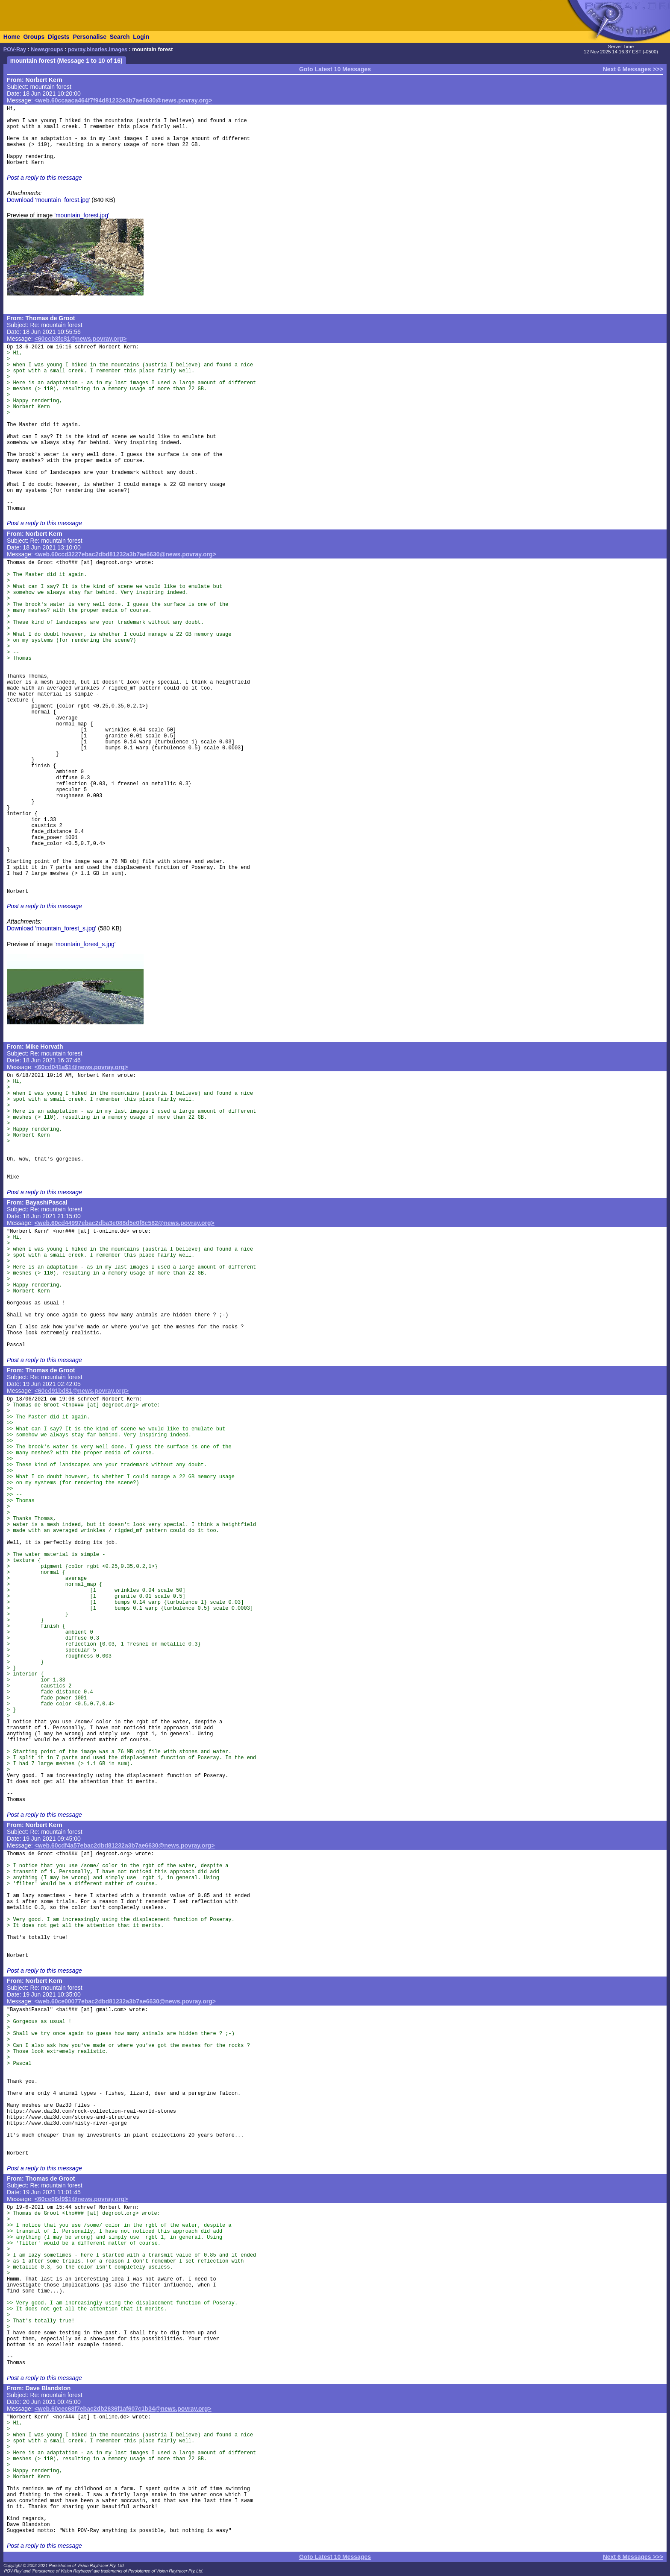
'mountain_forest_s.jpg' (84, 944)
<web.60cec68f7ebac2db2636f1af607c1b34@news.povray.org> (123, 2408)
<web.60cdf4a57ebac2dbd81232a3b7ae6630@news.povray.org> (125, 1845)
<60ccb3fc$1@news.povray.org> (81, 338)
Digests (59, 36)
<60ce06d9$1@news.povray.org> (81, 2199)
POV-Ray (14, 50)
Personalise (89, 36)
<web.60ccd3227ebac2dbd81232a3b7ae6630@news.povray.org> (125, 554)
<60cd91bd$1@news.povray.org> (82, 1390)
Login (141, 36)
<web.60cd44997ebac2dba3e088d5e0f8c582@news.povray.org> (125, 1222)
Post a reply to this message (44, 177)
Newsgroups (47, 50)
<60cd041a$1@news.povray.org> (81, 1067)
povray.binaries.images (97, 50)
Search (120, 36)
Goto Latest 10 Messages (335, 69)
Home (11, 36)
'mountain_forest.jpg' (81, 215)
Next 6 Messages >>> (633, 69)
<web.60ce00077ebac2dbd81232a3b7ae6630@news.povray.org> (125, 2001)
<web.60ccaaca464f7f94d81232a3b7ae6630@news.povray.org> (123, 100)
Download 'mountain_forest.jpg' (48, 199)
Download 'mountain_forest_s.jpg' (51, 928)
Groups (33, 36)
